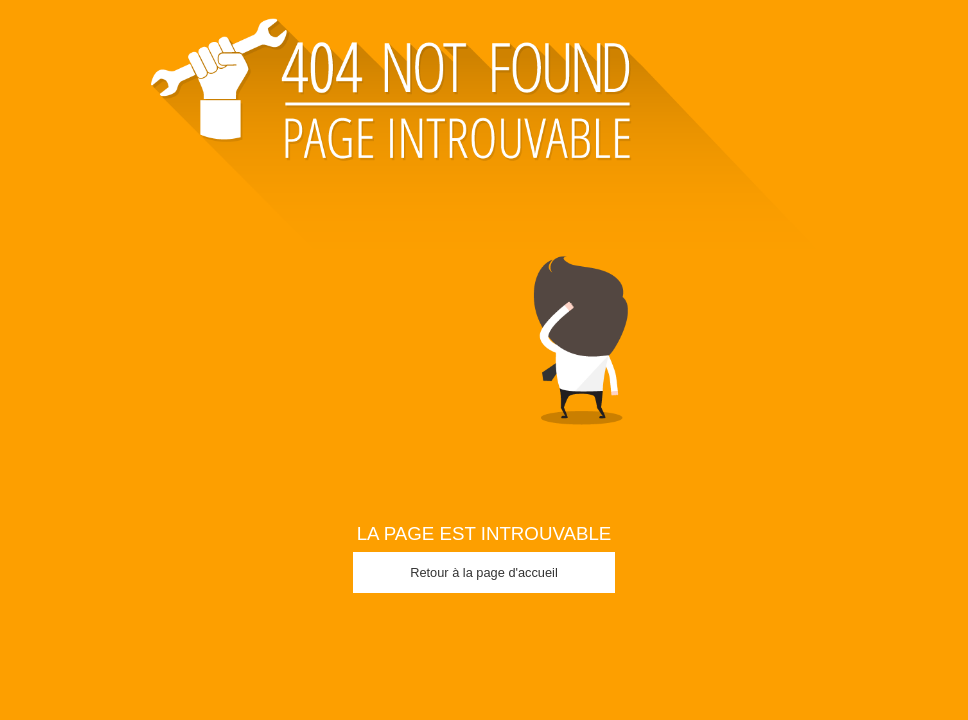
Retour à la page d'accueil (484, 572)
